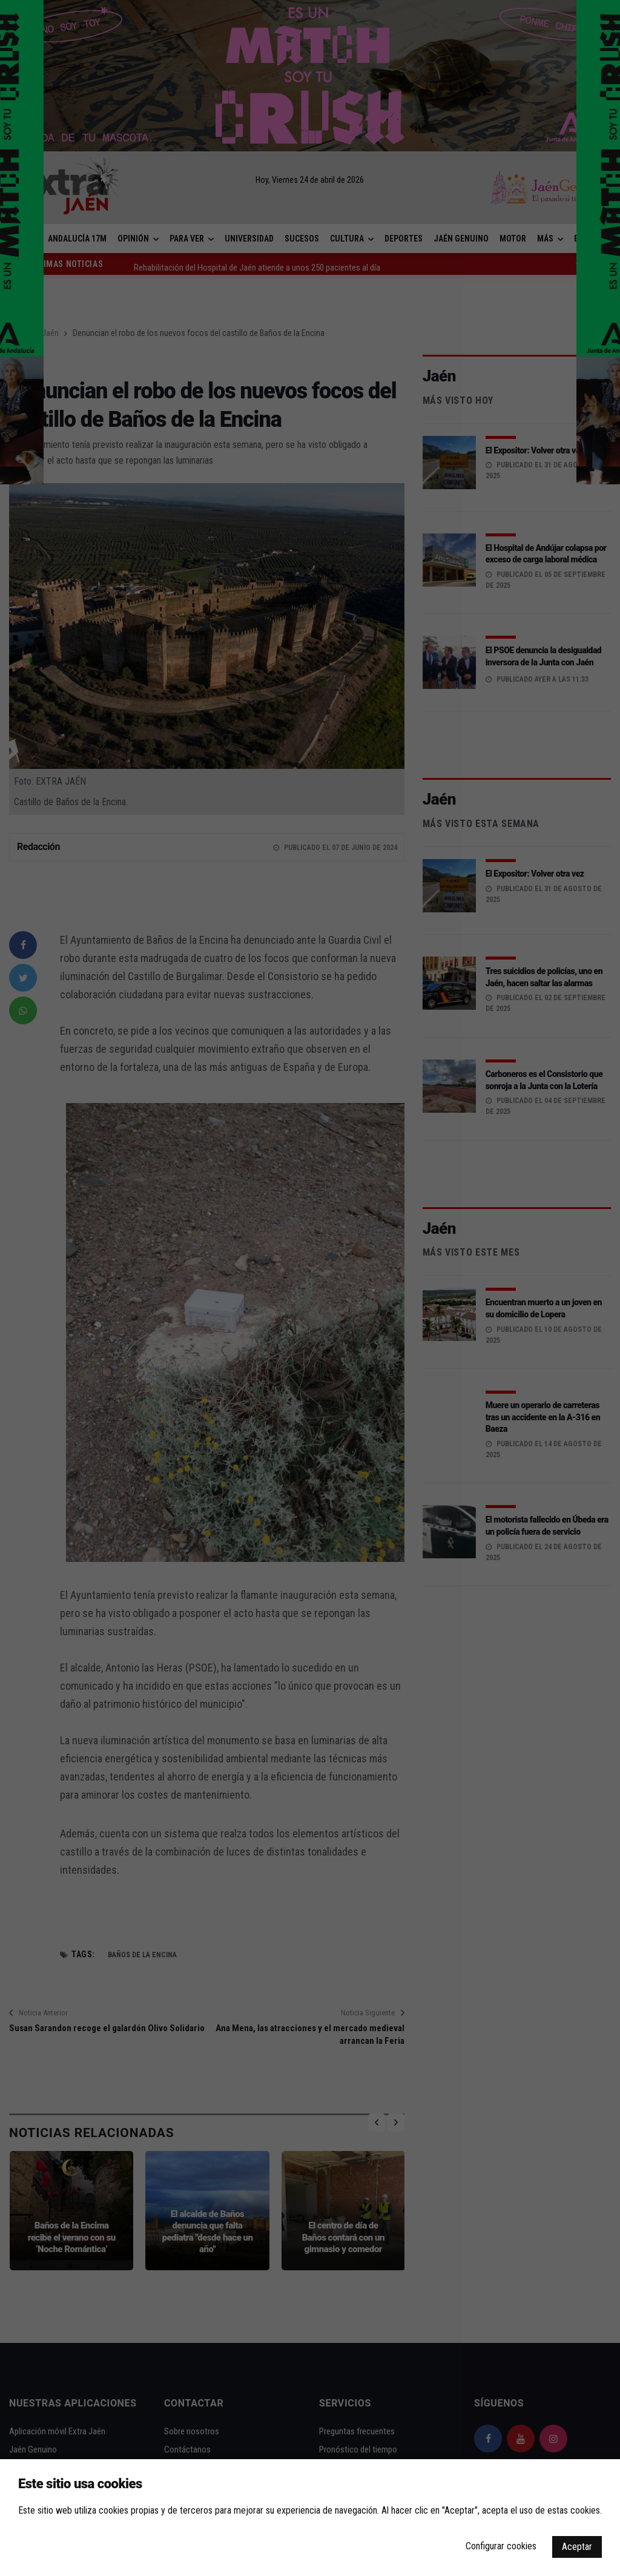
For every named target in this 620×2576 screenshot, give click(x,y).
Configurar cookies (501, 2546)
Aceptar (577, 2546)
